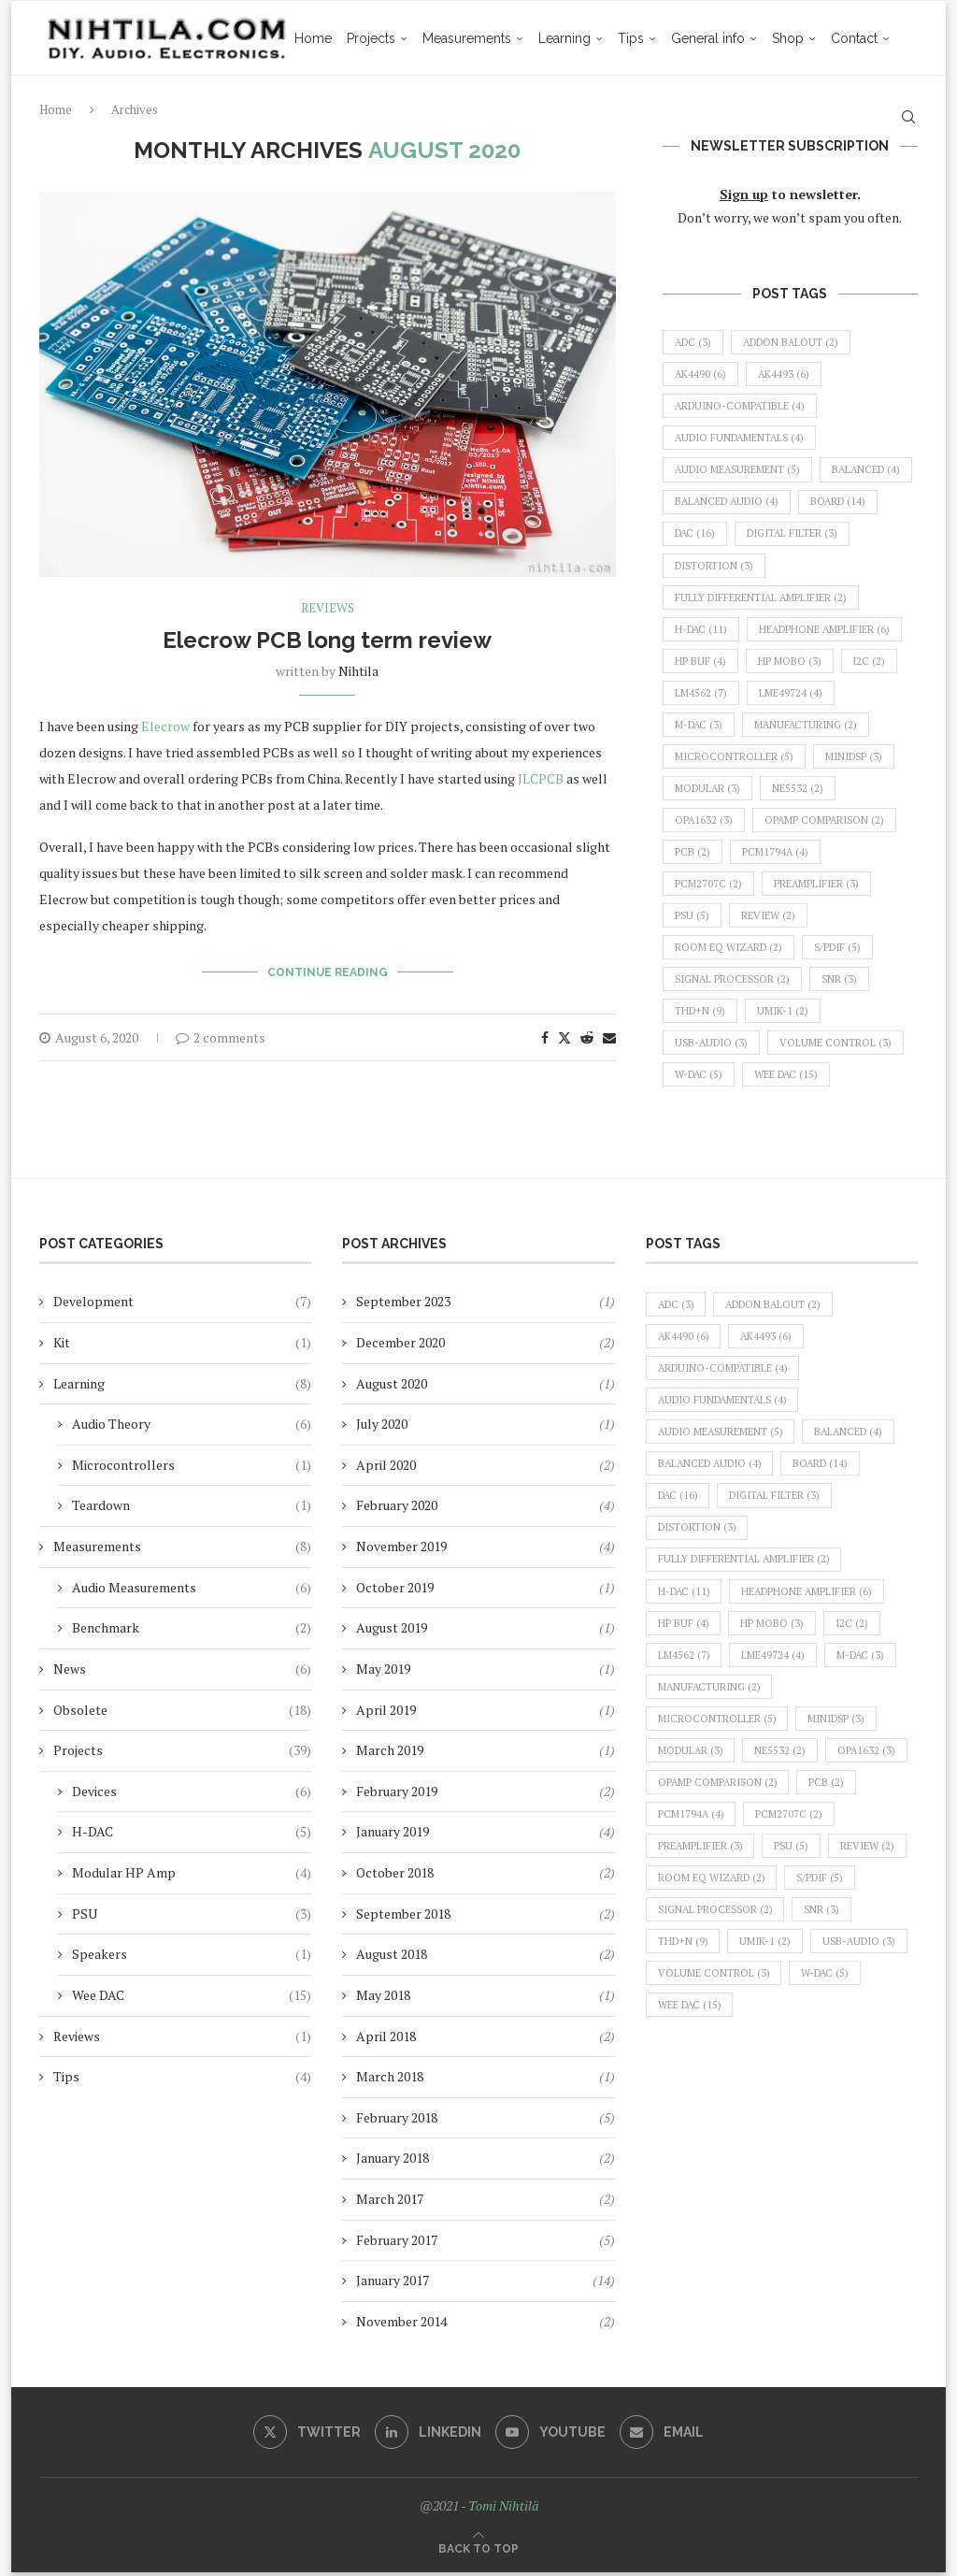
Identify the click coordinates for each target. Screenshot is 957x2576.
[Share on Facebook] (545, 1037)
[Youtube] (550, 2435)
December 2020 (400, 1346)
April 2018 (386, 2039)
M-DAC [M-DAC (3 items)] (699, 726)
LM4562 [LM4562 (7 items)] (701, 693)
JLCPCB (542, 778)
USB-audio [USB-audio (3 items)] (712, 1045)
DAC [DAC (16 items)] (785, 533)
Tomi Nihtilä (503, 2508)
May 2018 (383, 1999)
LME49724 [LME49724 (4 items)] (790, 693)
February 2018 (396, 2121)
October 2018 (395, 1876)
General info (665, 113)
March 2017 (389, 2202)
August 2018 (391, 1957)
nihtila (358, 671)
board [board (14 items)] (703, 533)
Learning (521, 113)
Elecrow (167, 726)
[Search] (908, 113)
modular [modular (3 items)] (708, 790)
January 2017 (392, 2284)
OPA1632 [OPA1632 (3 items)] (704, 821)
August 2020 (391, 1386)
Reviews (182, 2039)
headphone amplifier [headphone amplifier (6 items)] (827, 630)
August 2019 (391, 1631)
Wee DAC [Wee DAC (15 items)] (788, 1078)
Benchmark (191, 1631)
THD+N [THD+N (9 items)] (700, 1013)
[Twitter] (307, 2435)
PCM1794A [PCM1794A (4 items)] (775, 853)
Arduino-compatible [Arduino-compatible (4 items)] (741, 406)
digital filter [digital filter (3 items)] (721, 566)
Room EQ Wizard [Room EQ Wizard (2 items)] (729, 950)
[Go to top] (478, 2551)
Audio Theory (191, 1427)
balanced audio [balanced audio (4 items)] (832, 502)
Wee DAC (191, 1999)
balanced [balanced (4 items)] (710, 502)
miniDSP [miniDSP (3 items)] (854, 758)
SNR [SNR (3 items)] (843, 981)
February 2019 (396, 1795)
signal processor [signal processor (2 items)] (734, 981)
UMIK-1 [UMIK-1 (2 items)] (783, 1013)
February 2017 (396, 2243)
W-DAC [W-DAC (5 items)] (699, 1078)
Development (182, 1305)
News (182, 1672)
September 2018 (403, 1916)
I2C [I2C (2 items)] (869, 662)
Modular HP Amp (191, 1876)
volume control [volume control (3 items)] (838, 1045)
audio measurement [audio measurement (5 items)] (739, 470)
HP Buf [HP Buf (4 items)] (700, 662)
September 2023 (403, 1305)
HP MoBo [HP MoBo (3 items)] (789, 662)
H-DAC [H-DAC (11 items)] (702, 630)
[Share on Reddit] (586, 1037)
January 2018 (392, 2161)
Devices (191, 1795)
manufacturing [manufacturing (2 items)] (808, 726)
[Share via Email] (609, 1037)
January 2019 (392, 1835)
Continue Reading (327, 972)
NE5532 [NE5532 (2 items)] (799, 790)
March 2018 (389, 2080)
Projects (328, 113)
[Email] (662, 2435)
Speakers (191, 1958)
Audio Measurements (191, 1590)
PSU (191, 1916)
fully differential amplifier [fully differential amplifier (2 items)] (762, 598)
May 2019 (383, 1672)
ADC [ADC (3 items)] (694, 342)
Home (270, 113)
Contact (811, 113)
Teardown (191, 1509)
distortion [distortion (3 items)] (839, 566)
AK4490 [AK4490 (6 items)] (701, 374)
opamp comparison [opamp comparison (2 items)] (826, 821)
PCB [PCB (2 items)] (692, 853)
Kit (182, 1346)
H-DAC (191, 1835)
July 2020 (381, 1427)
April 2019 (386, 1712)
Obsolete (182, 1713)
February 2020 (396, 1509)
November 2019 (401, 1550)
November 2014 (401, 2325)
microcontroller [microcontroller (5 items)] (734, 758)
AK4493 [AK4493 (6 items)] (785, 374)
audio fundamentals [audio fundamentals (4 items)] (742, 438)
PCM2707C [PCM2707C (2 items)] (708, 886)
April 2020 (386, 1468)
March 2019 (389, 1754)
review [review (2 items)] (769, 918)
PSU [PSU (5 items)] (692, 918)
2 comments (220, 1037)
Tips (588, 113)
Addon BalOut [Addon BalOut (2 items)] (794, 342)
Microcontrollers (191, 1469)
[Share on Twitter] (564, 1037)
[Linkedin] (428, 2435)
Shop (745, 113)
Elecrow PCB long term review (327, 640)
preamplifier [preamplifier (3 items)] (817, 886)
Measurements (423, 113)
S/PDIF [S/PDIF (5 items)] (840, 950)
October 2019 (395, 1590)
